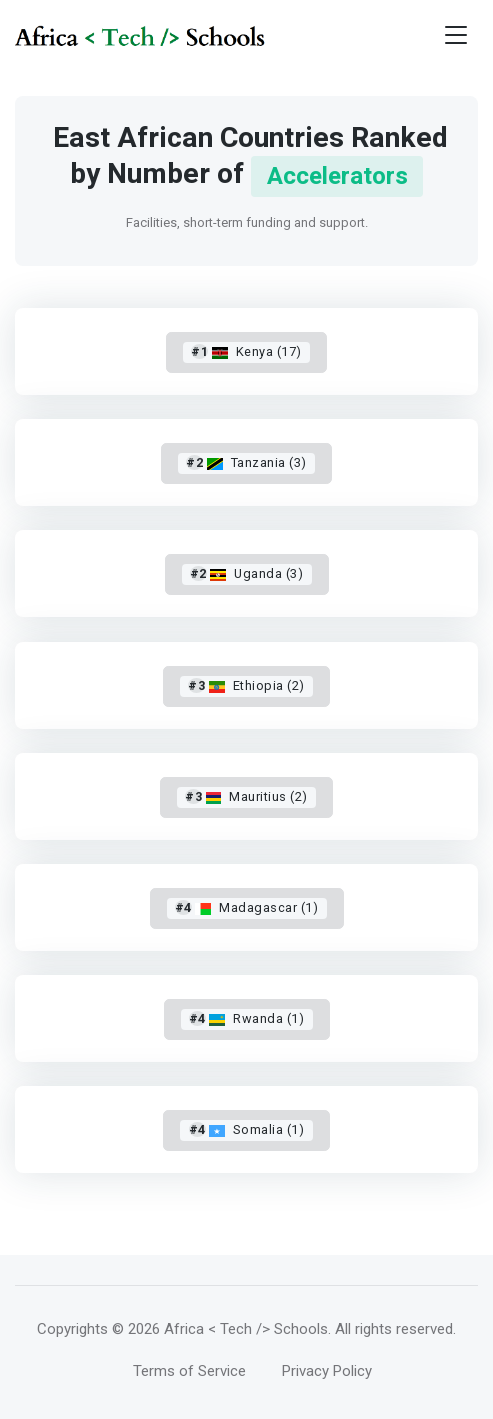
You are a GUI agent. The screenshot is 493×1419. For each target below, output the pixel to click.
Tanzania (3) (246, 462)
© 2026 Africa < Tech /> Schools (220, 1329)
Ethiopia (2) (246, 685)
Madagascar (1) (246, 907)
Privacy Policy (327, 1371)
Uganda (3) (246, 573)
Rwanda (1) (246, 1018)
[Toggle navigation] (456, 35)
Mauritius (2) (246, 796)
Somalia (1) (247, 1129)
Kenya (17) (246, 351)
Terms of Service (189, 1371)
